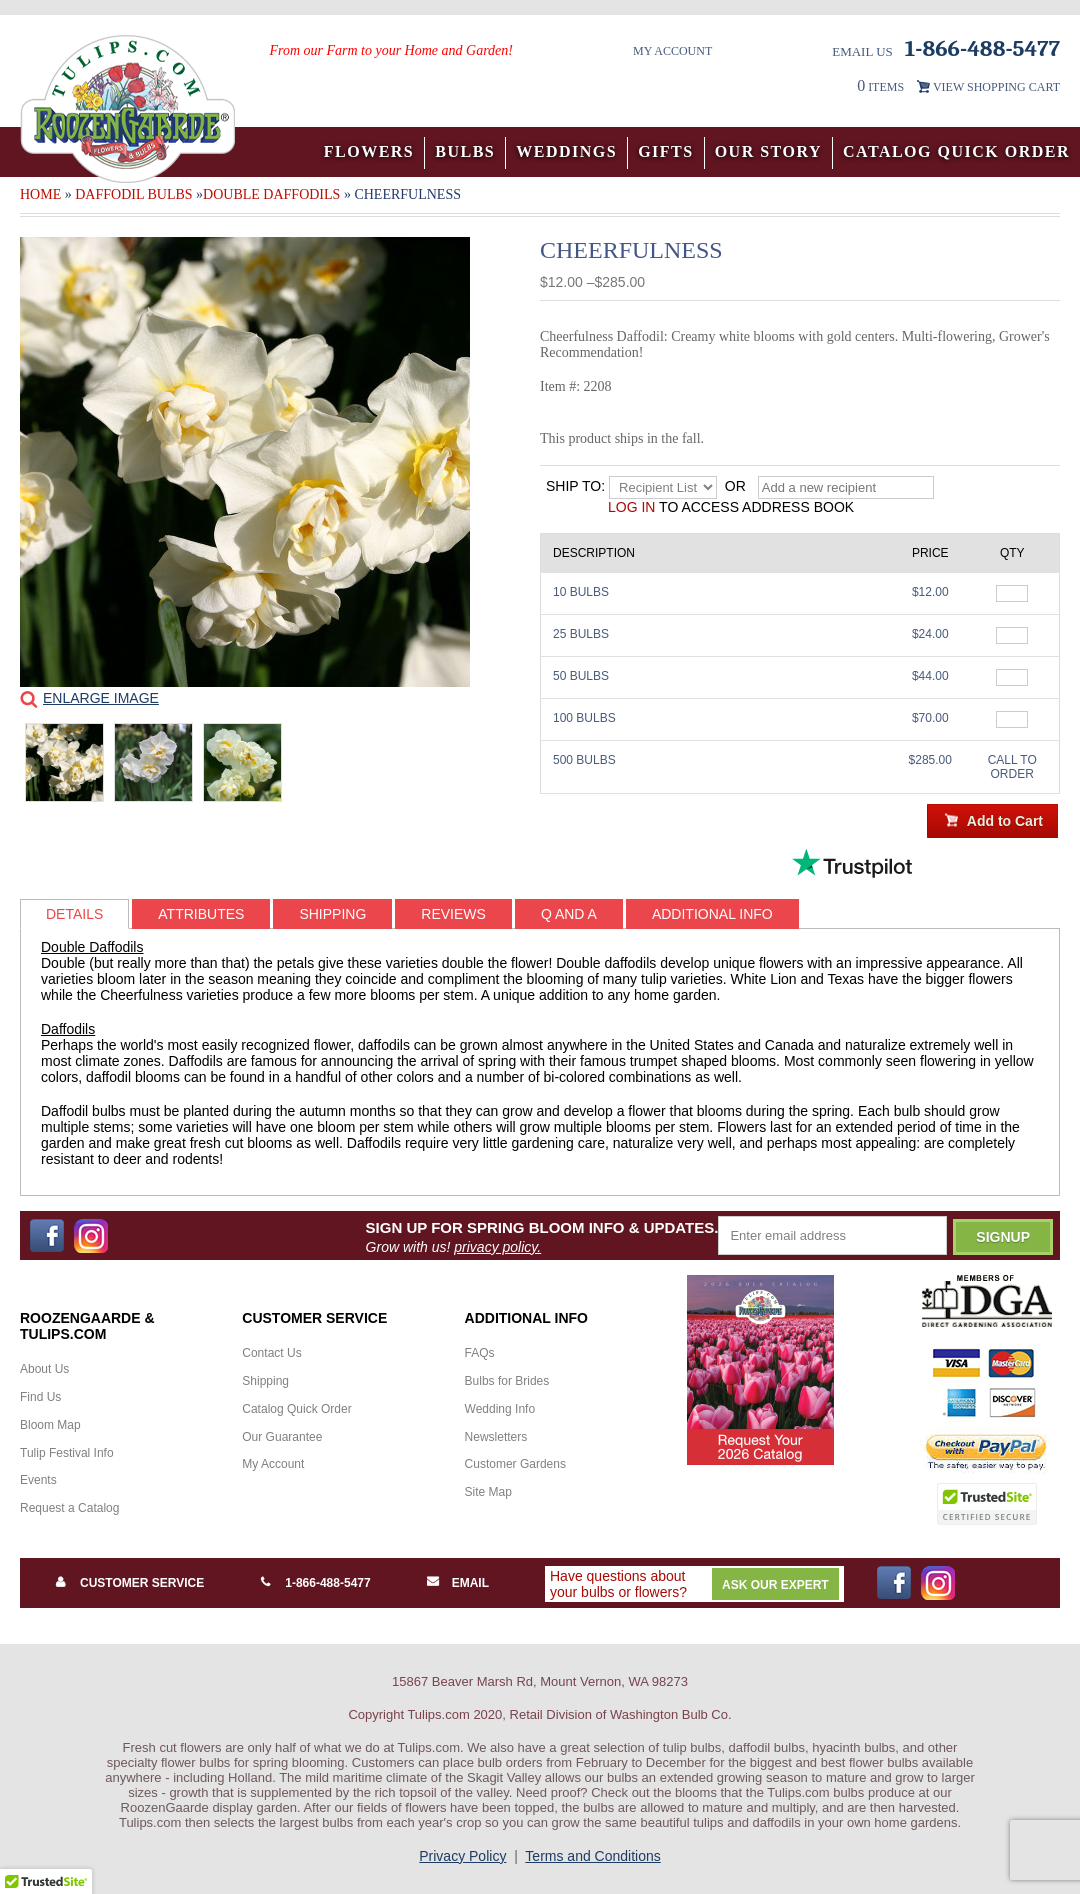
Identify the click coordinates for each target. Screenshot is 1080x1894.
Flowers (369, 151)
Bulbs (465, 151)
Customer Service (142, 1583)
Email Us (862, 51)
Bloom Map (50, 1425)
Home (40, 194)
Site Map (488, 1492)
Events (38, 1480)
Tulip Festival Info (67, 1453)
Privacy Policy (462, 1856)
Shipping (265, 1381)
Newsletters (496, 1437)
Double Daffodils (271, 194)
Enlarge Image (101, 698)
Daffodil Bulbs (133, 194)
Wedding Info (500, 1409)
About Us (44, 1369)
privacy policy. (497, 1247)
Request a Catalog (69, 1508)
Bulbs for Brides (507, 1381)
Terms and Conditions (592, 1856)
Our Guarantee (282, 1437)
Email (470, 1583)
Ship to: (575, 486)
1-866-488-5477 (327, 1583)
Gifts (666, 151)
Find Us (40, 1397)
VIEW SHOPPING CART (996, 87)
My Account (672, 51)
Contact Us (271, 1353)
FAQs (480, 1353)
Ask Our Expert (775, 1585)
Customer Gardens (515, 1464)
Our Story (768, 151)
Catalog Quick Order (956, 151)
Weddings (566, 151)
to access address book (731, 507)
